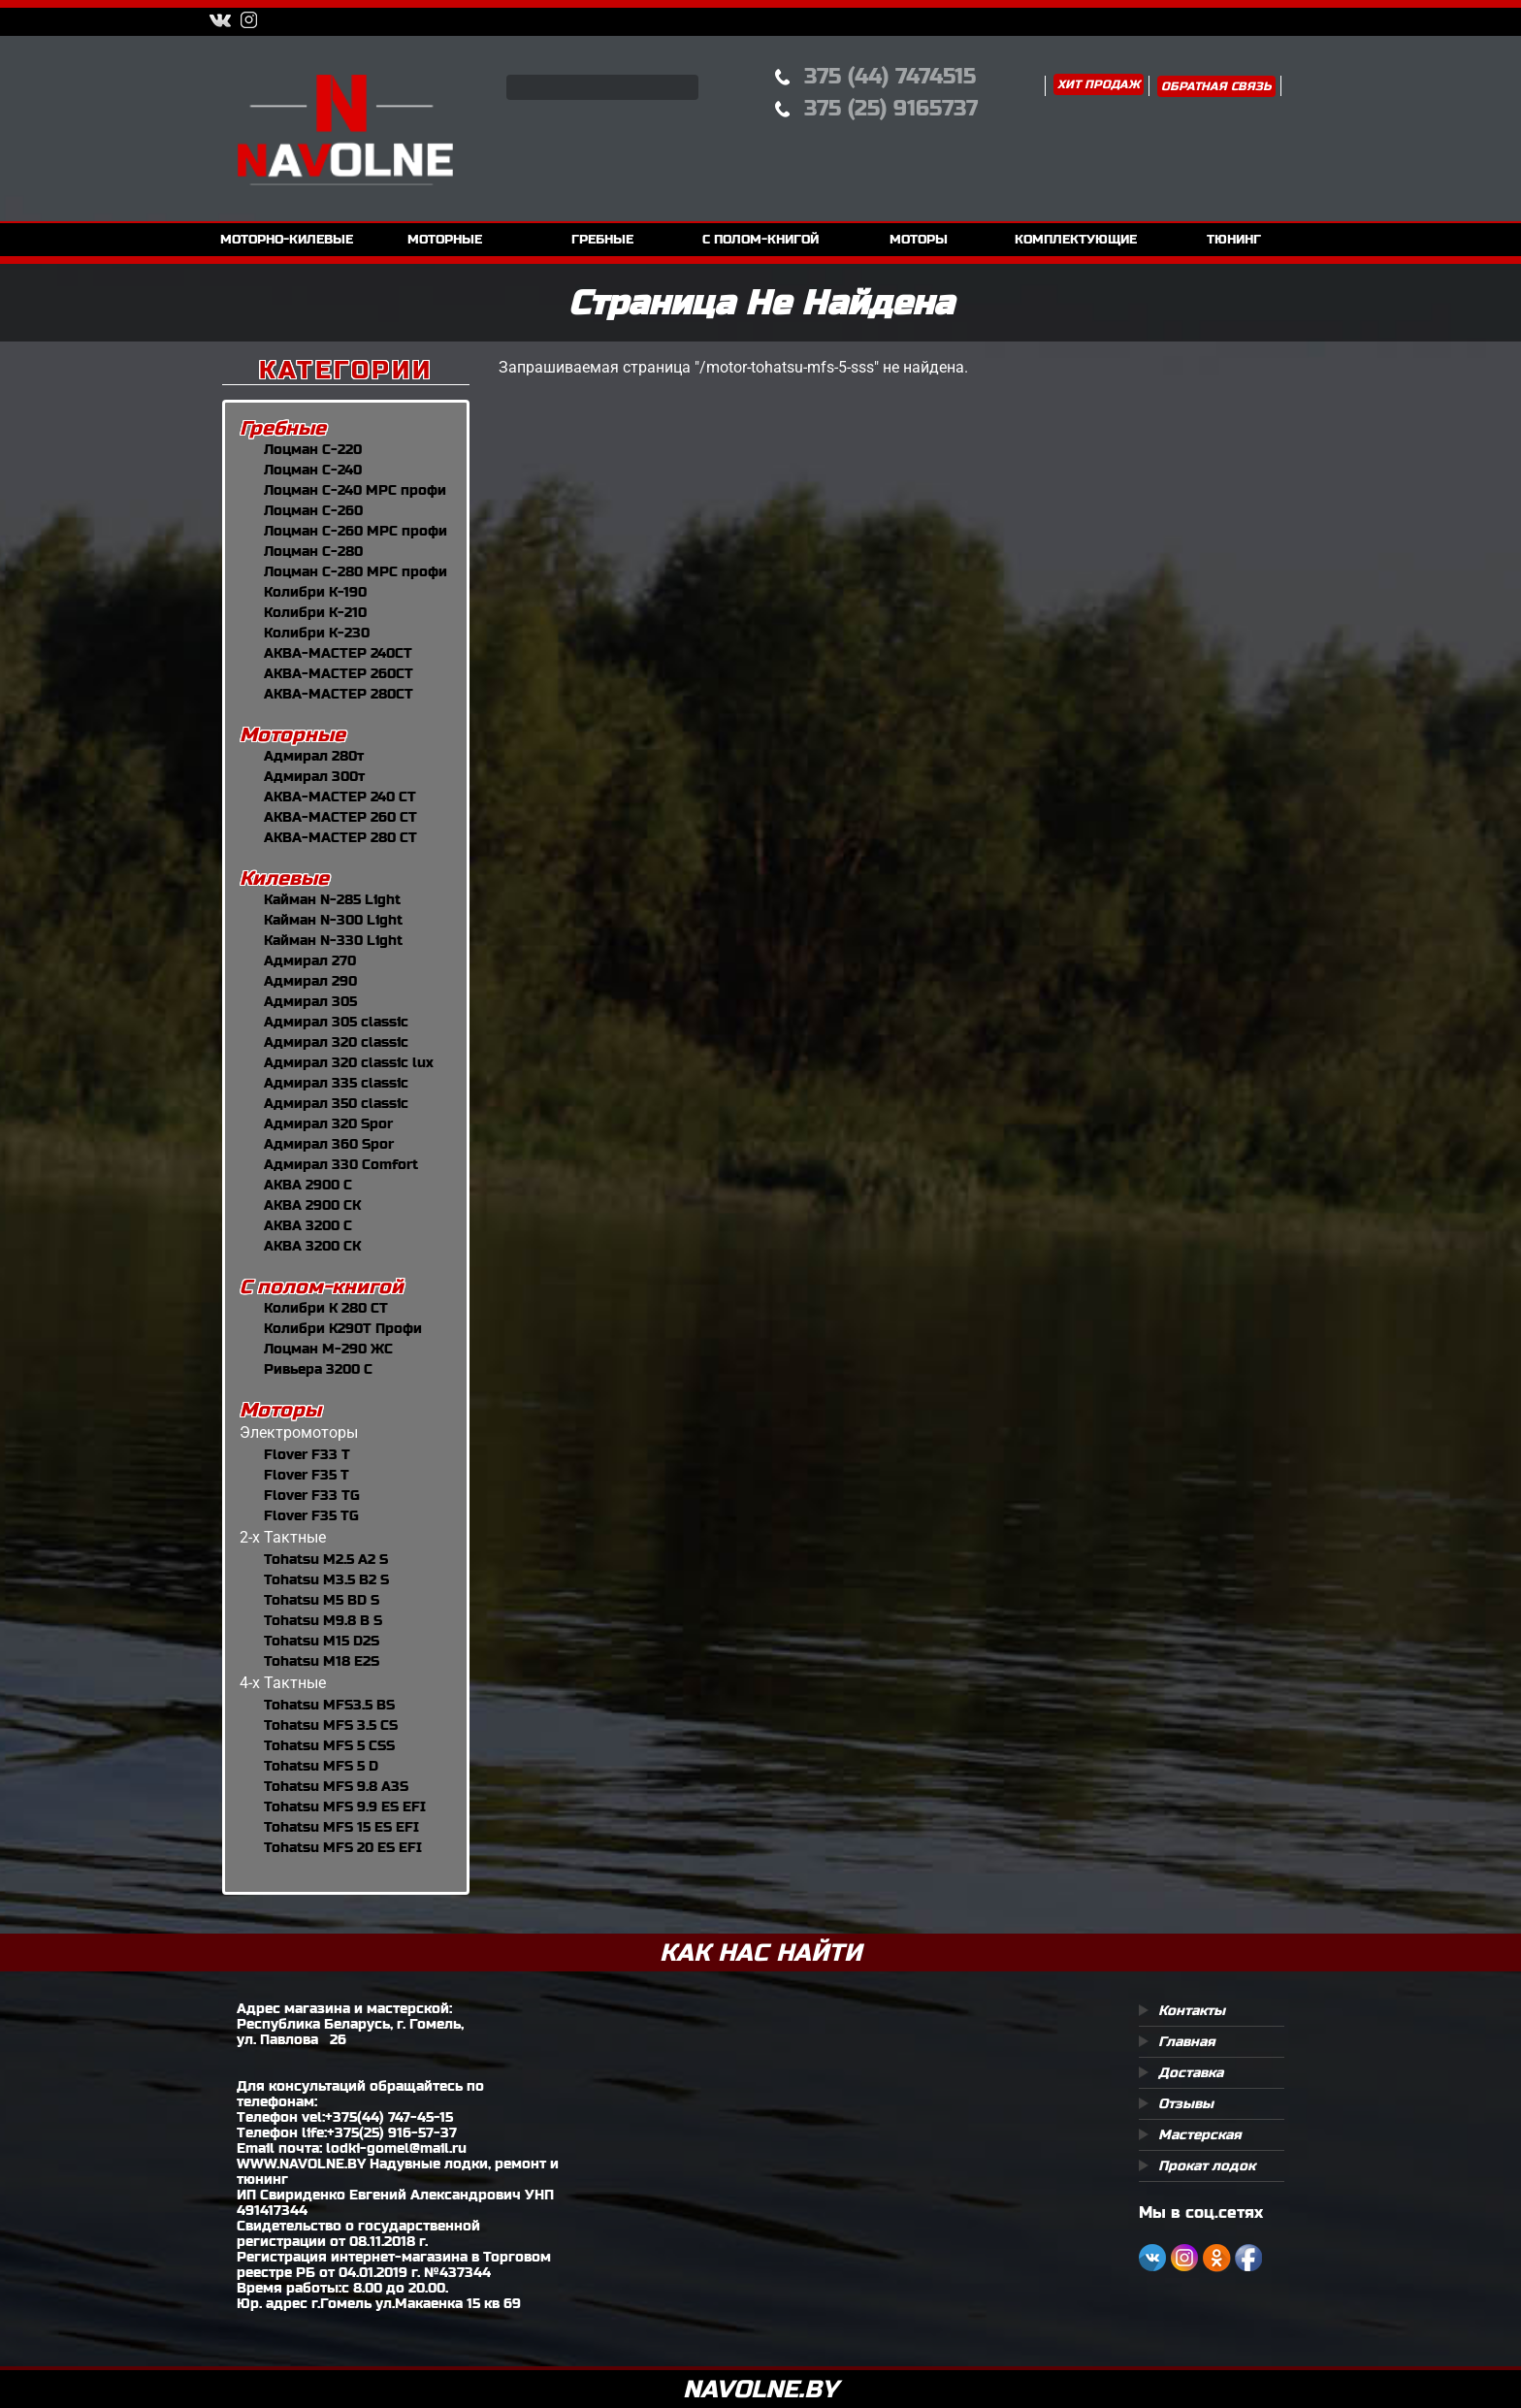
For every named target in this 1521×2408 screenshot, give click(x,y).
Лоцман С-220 (313, 449)
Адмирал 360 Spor (329, 1144)
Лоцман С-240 (313, 469)
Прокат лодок (1206, 2165)
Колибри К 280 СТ (326, 1308)
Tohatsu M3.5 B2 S (326, 1579)
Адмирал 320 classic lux (349, 1062)
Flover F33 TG (312, 1495)
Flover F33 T (307, 1454)
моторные (444, 239)
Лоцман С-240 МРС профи (355, 490)
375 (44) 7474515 (890, 76)
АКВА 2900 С (308, 1184)
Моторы (280, 1410)
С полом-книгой (322, 1287)
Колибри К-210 (315, 612)
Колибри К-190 (315, 592)
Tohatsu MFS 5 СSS (329, 1745)
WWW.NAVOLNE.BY (301, 2163)
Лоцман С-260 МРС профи (355, 530)
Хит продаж (1098, 84)
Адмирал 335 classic (336, 1082)
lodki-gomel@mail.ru (396, 2148)
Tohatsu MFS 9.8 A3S (336, 1786)
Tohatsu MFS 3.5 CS (331, 1725)
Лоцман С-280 (313, 551)
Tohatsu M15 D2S (321, 1640)
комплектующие (1076, 239)
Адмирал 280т (314, 756)
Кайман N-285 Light (332, 899)
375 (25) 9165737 (891, 108)
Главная (1186, 2041)
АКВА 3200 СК (312, 1245)
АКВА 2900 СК (312, 1205)
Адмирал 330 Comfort (341, 1164)
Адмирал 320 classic (336, 1042)
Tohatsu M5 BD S (321, 1600)
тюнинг (1234, 239)
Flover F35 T (306, 1474)
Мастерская (1200, 2134)
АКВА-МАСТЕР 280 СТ (340, 837)
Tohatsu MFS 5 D (321, 1765)
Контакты (1191, 2010)
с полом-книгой (760, 239)
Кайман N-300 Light (333, 919)
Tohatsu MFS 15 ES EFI (341, 1827)
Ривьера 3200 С (318, 1369)
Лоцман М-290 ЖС (328, 1348)
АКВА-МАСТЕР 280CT (338, 693)
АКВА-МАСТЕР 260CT (338, 673)
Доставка (1190, 2072)
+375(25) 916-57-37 (392, 2132)
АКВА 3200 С (308, 1225)
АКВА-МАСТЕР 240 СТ (340, 796)
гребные (602, 239)
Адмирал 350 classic (336, 1103)
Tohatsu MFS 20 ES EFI (343, 1847)
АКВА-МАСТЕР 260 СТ (340, 817)
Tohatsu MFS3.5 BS (329, 1704)
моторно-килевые (286, 239)
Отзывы (1186, 2103)
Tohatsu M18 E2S (321, 1661)
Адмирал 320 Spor (328, 1123)
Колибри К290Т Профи (343, 1328)
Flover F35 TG (311, 1515)
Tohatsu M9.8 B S (323, 1620)
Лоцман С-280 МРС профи (355, 571)
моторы (919, 239)
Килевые (284, 878)
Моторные (292, 735)
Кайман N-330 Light (333, 940)
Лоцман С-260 (313, 510)
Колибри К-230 (317, 632)
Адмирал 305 (310, 1001)
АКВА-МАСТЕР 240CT (338, 653)
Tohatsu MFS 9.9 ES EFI (345, 1806)
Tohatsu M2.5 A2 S (326, 1559)
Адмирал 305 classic (336, 1021)
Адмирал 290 (310, 981)
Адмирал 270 (310, 960)
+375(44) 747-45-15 (389, 2117)
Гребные (283, 428)
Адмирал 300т (314, 776)
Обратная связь (1216, 86)
